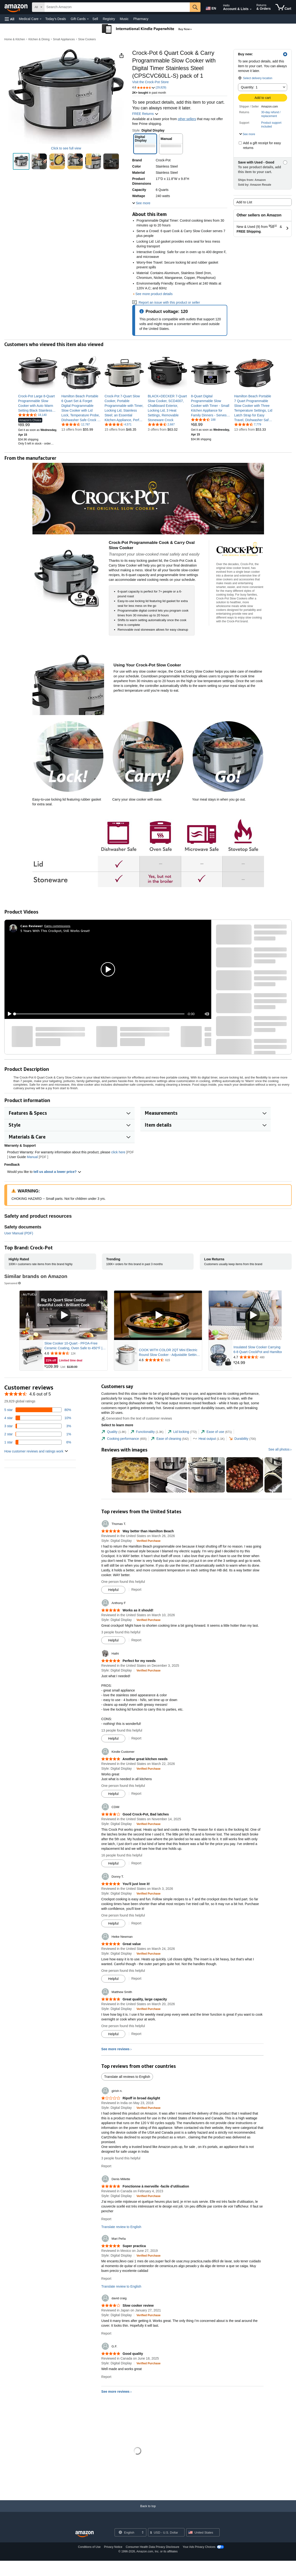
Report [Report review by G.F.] (106, 2460)
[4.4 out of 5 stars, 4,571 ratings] (118, 424)
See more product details (154, 294)
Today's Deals (55, 19)
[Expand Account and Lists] (251, 9)
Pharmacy (140, 19)
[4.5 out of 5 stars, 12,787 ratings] (75, 424)
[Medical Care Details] (41, 19)
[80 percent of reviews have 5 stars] (37, 1493)
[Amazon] (16, 7)
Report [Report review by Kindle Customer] (136, 1877)
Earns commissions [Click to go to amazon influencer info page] (57, 1009)
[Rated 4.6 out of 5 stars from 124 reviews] (75, 1437)
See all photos (279, 1533)
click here (118, 1235)
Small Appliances (64, 39)
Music (124, 19)
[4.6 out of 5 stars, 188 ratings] (203, 419)
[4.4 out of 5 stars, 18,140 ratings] (32, 415)
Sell (95, 19)
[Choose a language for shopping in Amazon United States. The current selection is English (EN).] (210, 7)
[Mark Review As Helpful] (113, 1673)
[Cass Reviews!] (31, 1009)
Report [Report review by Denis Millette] (106, 2302)
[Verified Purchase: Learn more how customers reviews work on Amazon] (149, 1624)
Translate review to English (121, 2310)
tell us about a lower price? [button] (57, 1255)
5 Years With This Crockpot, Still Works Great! (55, 1014)
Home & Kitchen (14, 39)
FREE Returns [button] (145, 114)
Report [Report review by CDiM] (136, 1946)
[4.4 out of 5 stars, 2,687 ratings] (161, 424)
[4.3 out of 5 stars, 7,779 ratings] (247, 424)
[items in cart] (283, 7)
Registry (109, 19)
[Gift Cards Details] (88, 19)
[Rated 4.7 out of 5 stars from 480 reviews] (264, 1440)
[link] (38, 403)
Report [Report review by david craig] (106, 2417)
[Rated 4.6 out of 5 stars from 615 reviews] (170, 1443)
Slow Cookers (87, 39)
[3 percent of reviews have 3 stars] (37, 1509)
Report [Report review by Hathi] (136, 1822)
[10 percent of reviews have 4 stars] (37, 1501)
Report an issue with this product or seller (166, 302)
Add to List (244, 202)
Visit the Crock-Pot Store (150, 82)
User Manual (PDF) (18, 1317)
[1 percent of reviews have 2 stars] (37, 1517)
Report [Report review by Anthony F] (136, 1723)
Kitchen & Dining (39, 39)
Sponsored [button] (12, 1366)
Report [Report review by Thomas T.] (136, 1673)
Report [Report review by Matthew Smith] (136, 2117)
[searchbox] (117, 7)
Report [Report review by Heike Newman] (136, 2062)
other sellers (187, 119)
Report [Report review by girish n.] (106, 2249)
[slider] (100, 1097)
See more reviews (115, 2132)
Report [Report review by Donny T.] (136, 2007)
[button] (9, 19)
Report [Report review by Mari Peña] (106, 2362)
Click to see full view (66, 148)
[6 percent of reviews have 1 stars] (37, 1525)
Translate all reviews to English (127, 2160)
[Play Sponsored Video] (63, 1399)
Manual (32, 1240)
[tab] (113, 1515)
